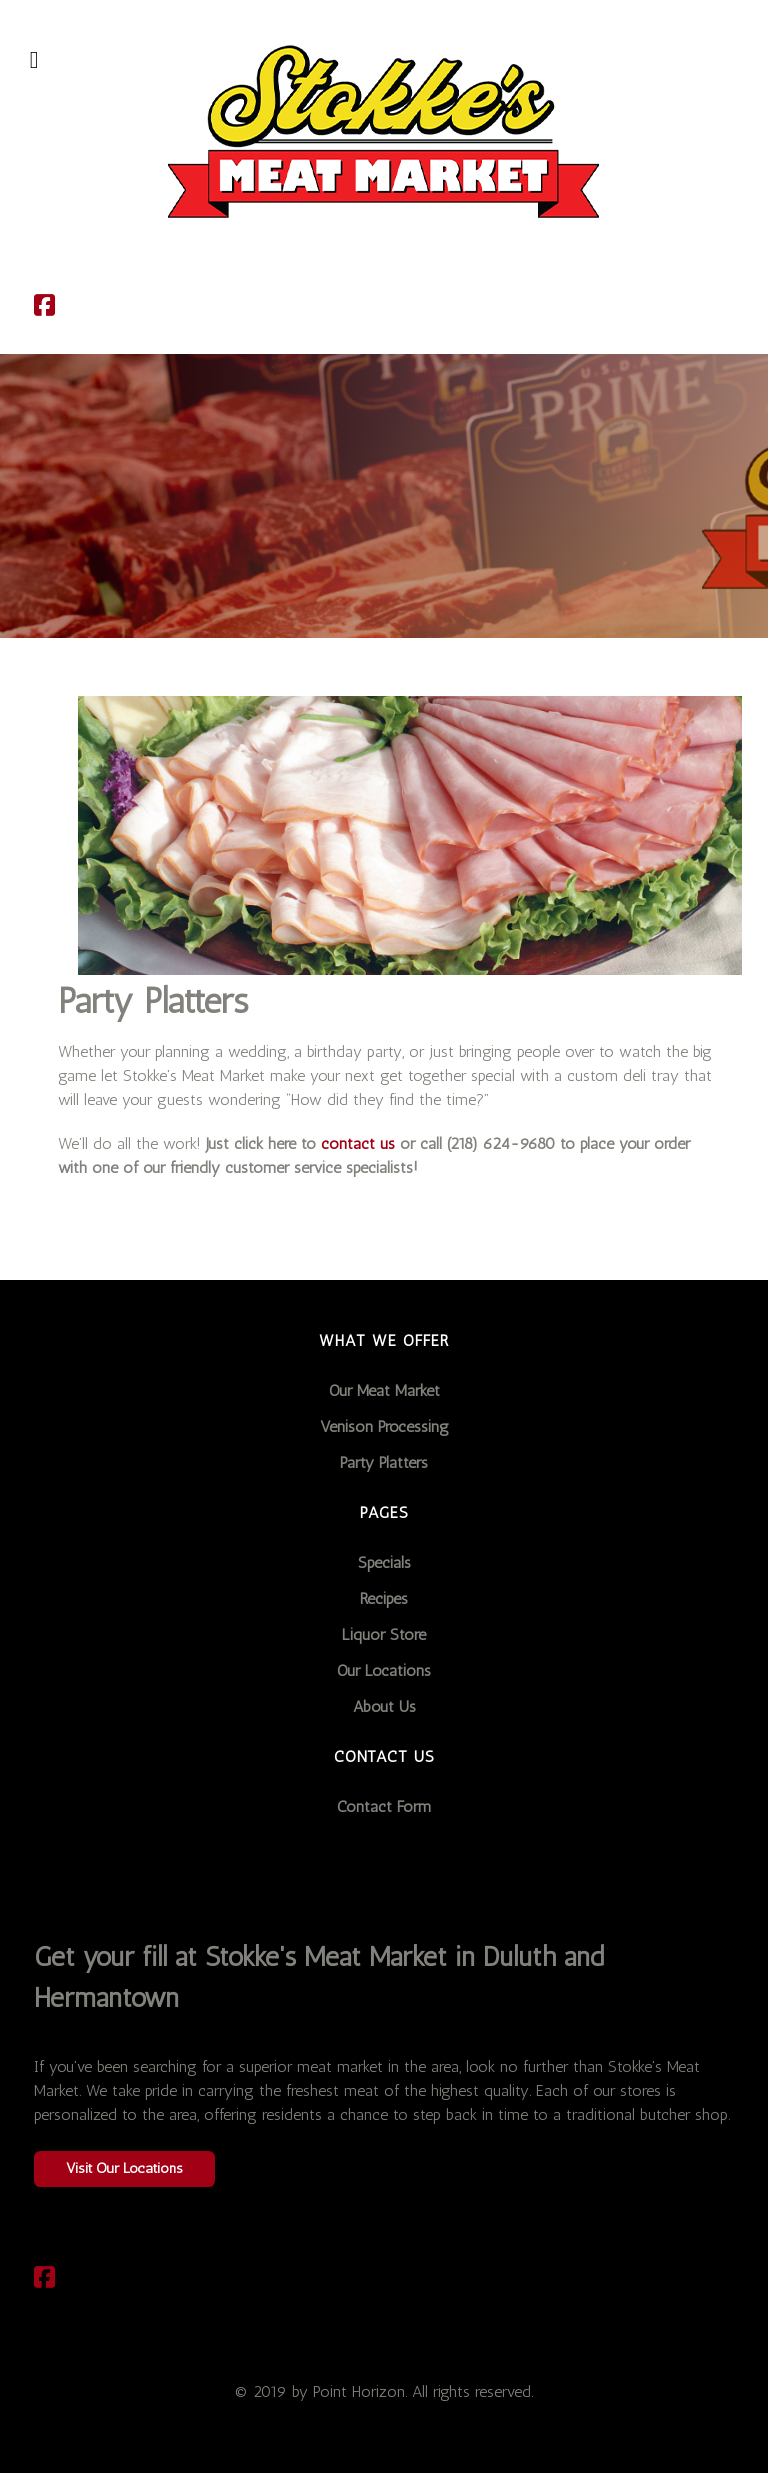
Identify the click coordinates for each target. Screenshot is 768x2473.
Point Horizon (359, 2391)
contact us (358, 1143)
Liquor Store (384, 1634)
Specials (384, 1562)
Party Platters (384, 1462)
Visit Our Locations (124, 2168)
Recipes (384, 1598)
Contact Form (384, 1806)
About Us (384, 1706)
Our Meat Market (384, 1390)
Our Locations (384, 1670)
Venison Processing (384, 1426)
